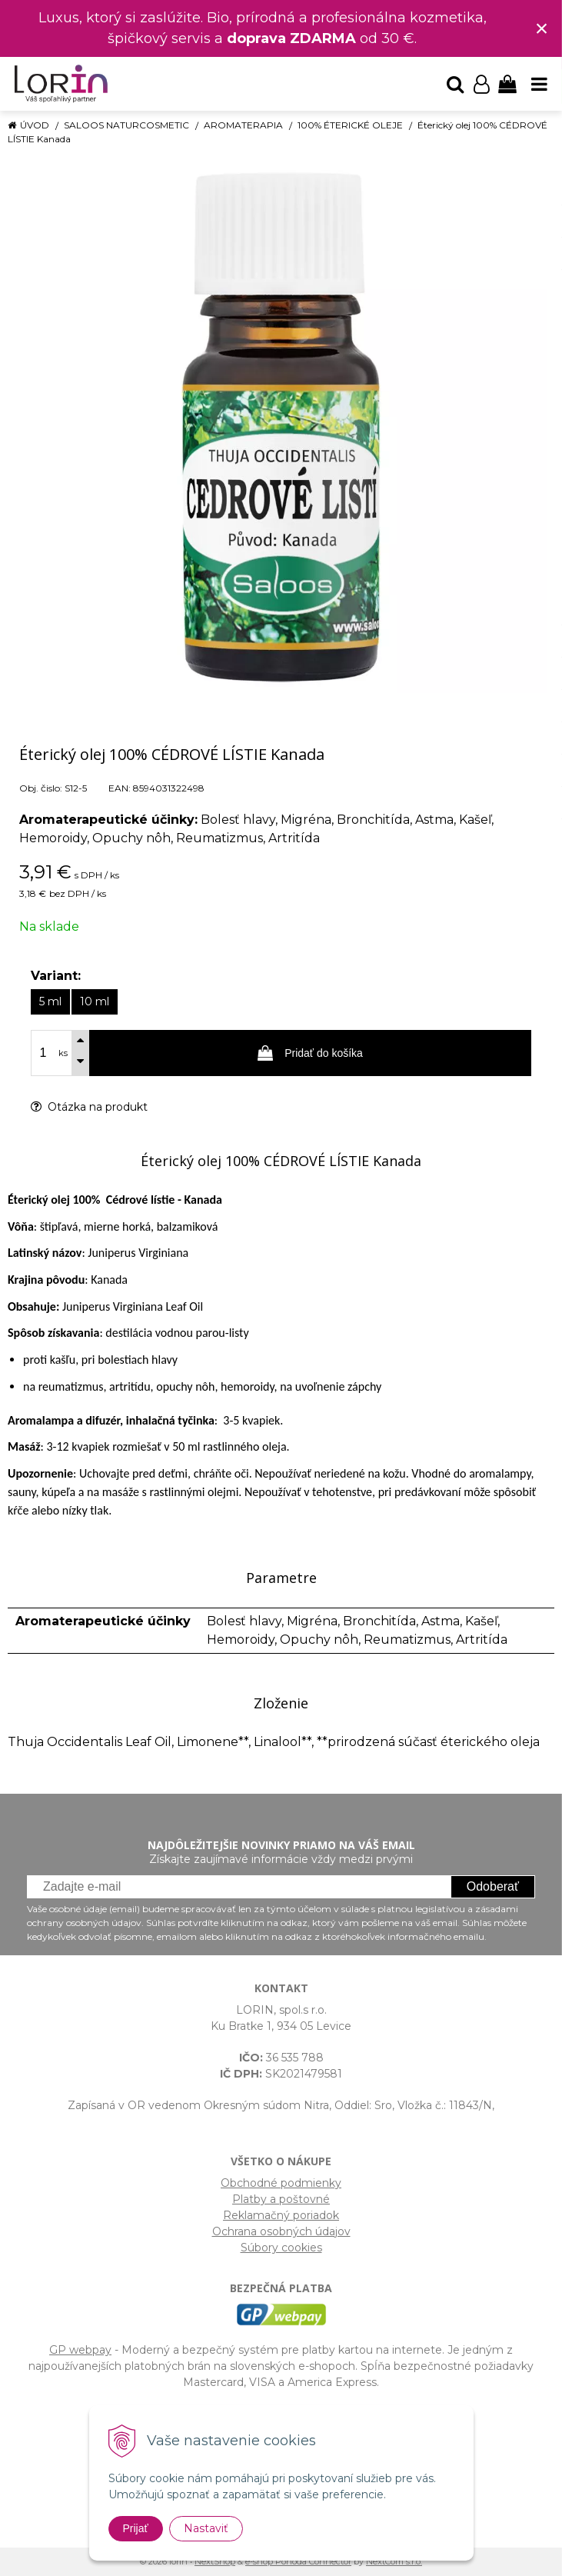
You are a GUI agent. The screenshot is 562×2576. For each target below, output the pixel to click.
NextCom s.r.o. (394, 2561)
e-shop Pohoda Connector (298, 2561)
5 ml (50, 1001)
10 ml (94, 1001)
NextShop (215, 2561)
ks (63, 1053)
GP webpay (80, 2350)
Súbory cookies (281, 2247)
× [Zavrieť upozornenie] (542, 28)
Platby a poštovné (281, 2199)
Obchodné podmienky (281, 2183)
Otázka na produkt (89, 1107)
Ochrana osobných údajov (281, 2231)
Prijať (135, 2528)
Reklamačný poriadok (281, 2215)
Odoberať (493, 1886)
